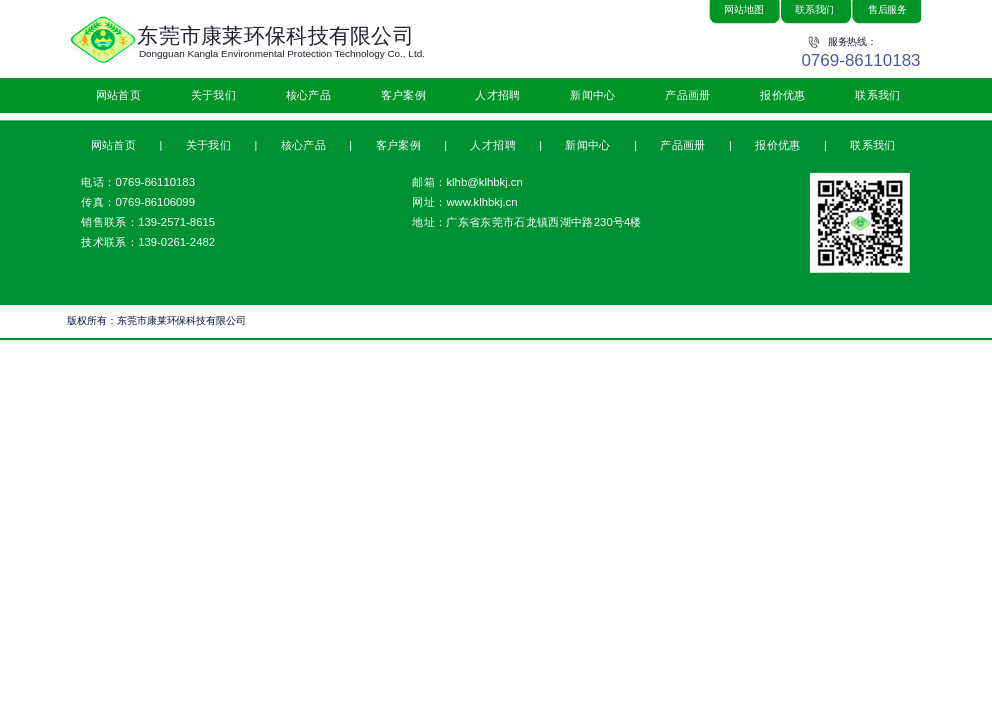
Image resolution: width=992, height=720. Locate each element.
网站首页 (118, 95)
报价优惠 (782, 95)
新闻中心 (592, 95)
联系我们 (877, 95)
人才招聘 (497, 95)
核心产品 (308, 95)
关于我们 (213, 95)
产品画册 (687, 95)
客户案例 (403, 95)
